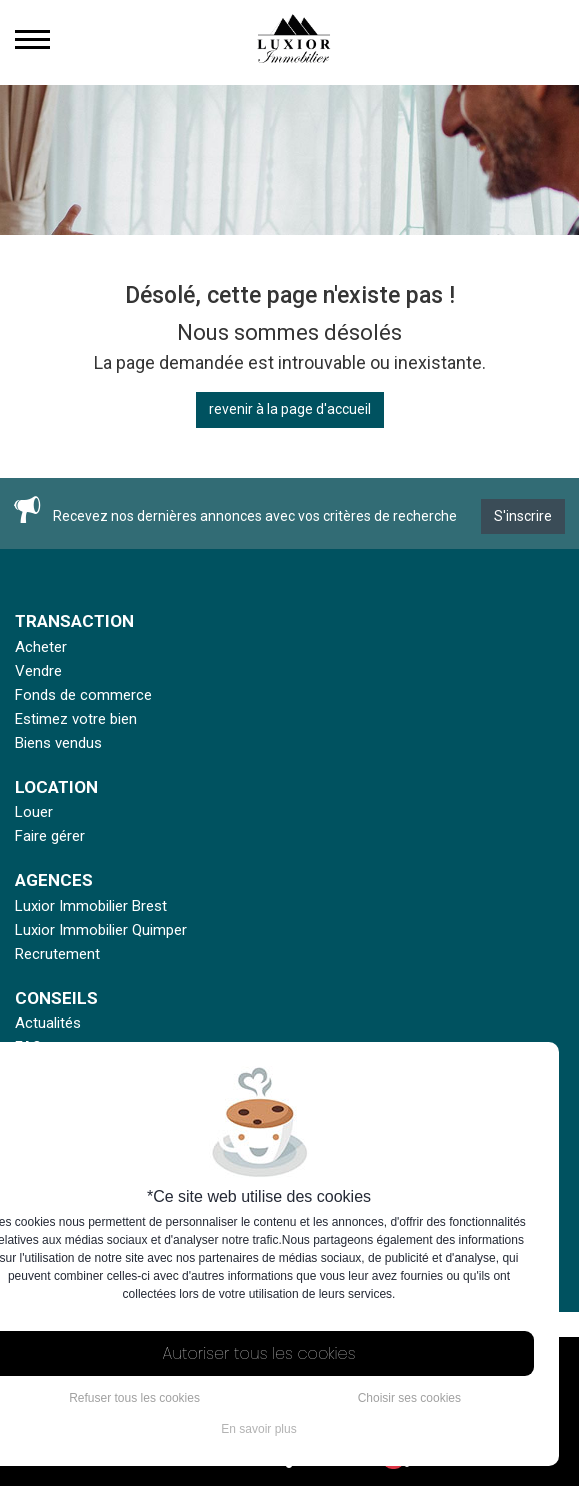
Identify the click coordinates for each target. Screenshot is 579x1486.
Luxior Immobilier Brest (91, 906)
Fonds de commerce (83, 695)
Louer (34, 812)
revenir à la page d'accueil (290, 409)
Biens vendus (58, 743)
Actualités (48, 1023)
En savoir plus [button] (258, 1429)
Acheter (41, 647)
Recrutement (57, 954)
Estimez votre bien (76, 719)
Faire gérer (50, 836)
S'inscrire (523, 516)
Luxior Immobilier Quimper (101, 930)
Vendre (38, 671)
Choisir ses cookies (409, 1398)
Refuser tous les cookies (134, 1398)
